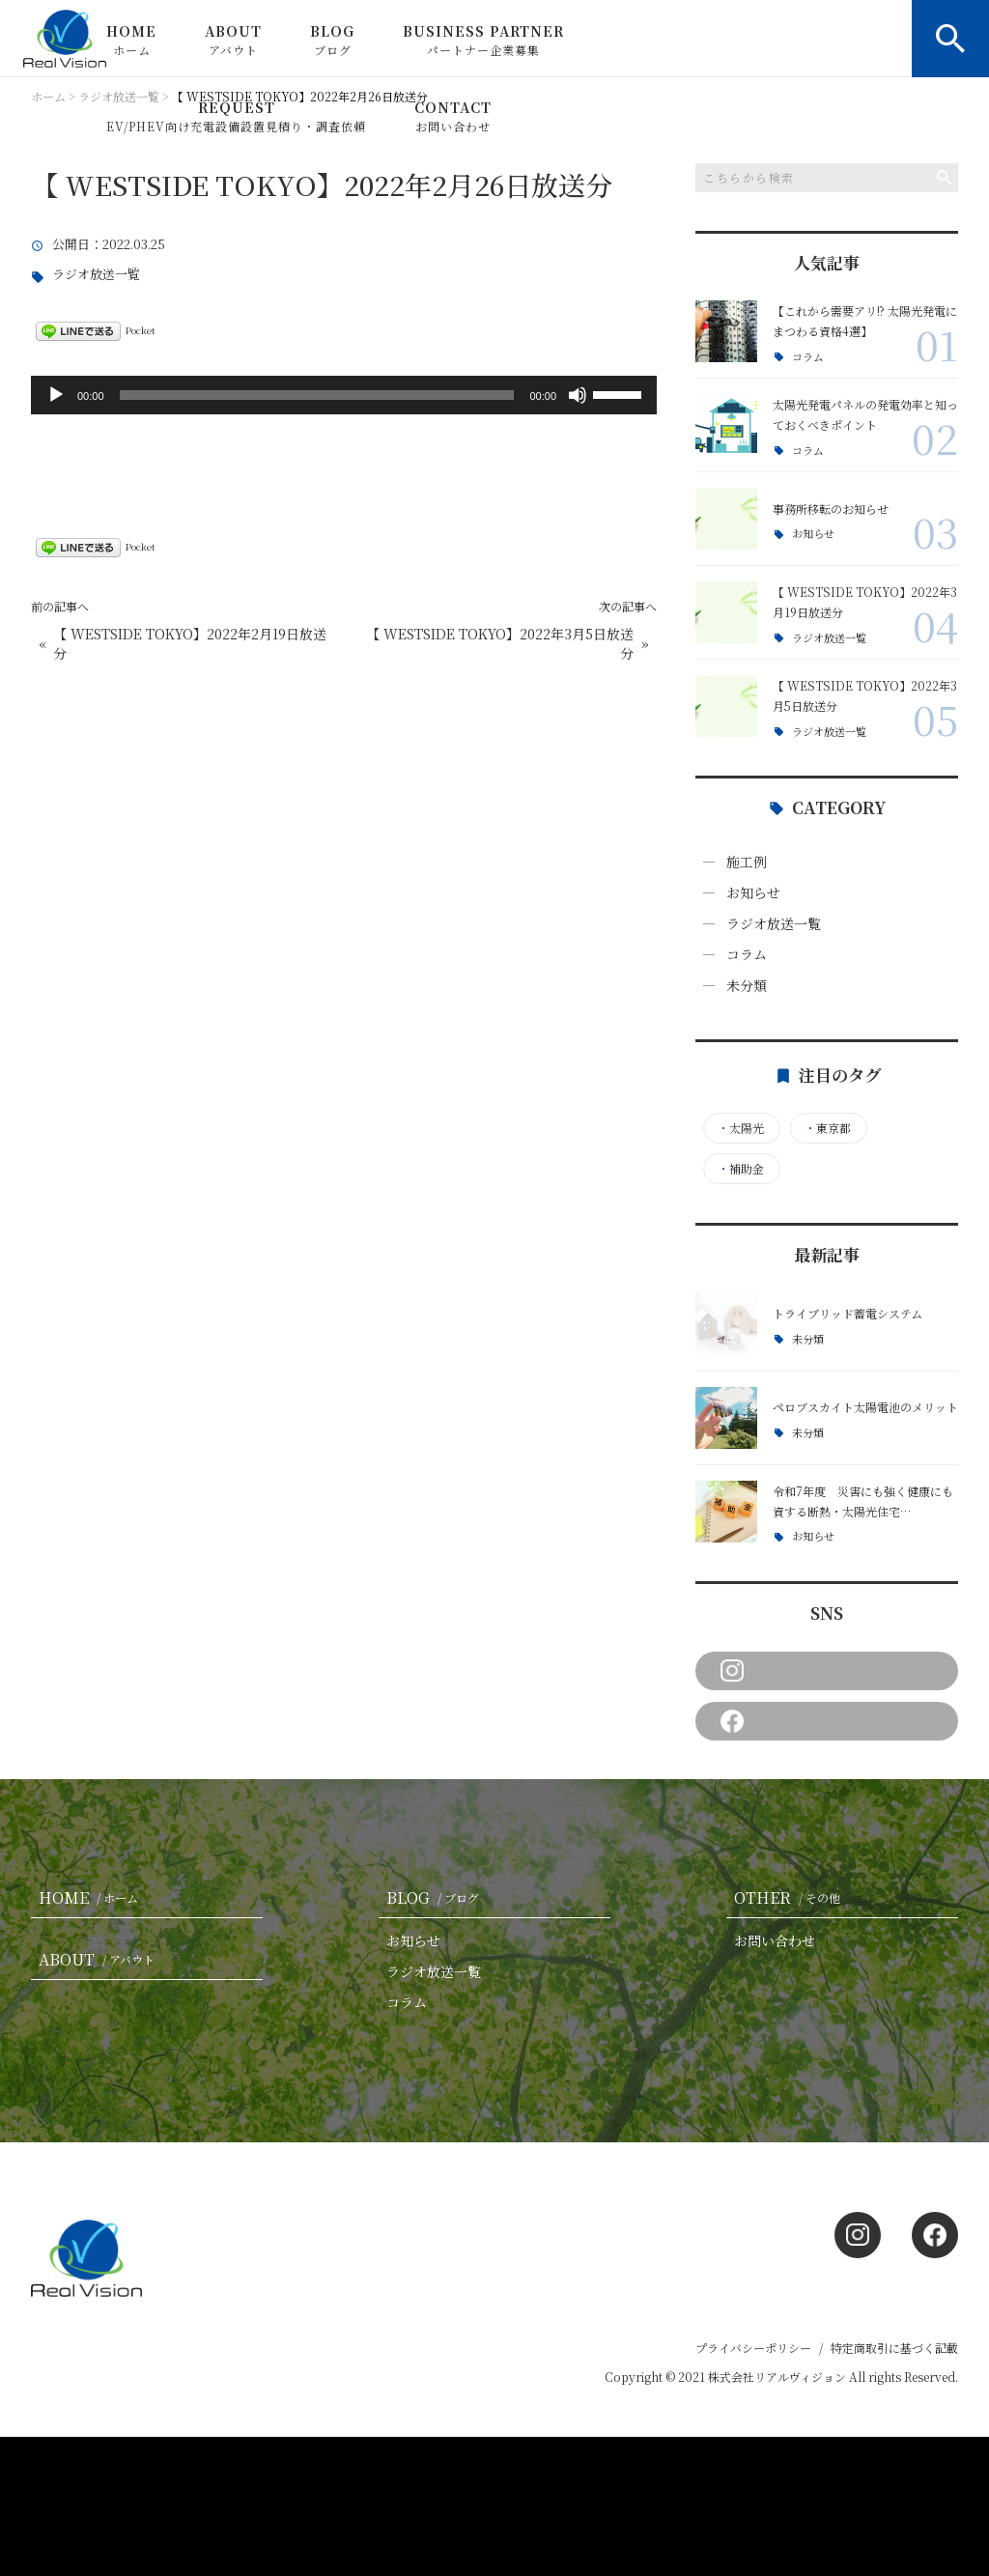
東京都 (828, 1128)
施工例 (746, 861)
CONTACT (453, 116)
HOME (131, 39)
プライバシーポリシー (753, 2347)
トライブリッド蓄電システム (847, 1313)
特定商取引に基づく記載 (894, 2347)
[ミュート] (577, 395)
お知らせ (813, 533)
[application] (344, 395)
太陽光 (741, 1128)
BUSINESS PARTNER (483, 39)
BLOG (332, 39)
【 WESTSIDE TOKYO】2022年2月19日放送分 (189, 644)
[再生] (56, 395)
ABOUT (233, 39)
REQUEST (236, 116)
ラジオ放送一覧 (96, 275)
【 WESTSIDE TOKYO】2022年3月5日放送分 (500, 644)
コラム (808, 357)
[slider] (317, 395)
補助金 (741, 1168)
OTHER (791, 1897)
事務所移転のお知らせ (831, 508)
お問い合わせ (774, 1940)
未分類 (746, 985)
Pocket (140, 330)
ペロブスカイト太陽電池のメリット (865, 1407)
